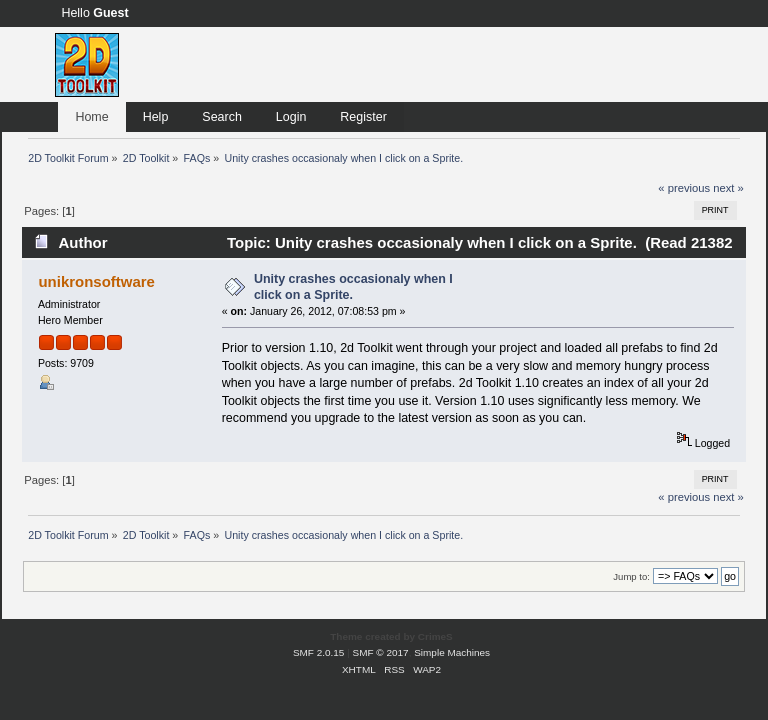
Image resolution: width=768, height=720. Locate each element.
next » (728, 188)
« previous (684, 188)
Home (91, 117)
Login (291, 117)
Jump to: (631, 576)
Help (156, 117)
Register (363, 117)
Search (222, 117)
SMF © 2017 (381, 652)
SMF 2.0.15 (319, 652)
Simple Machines (452, 652)
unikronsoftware (96, 281)
